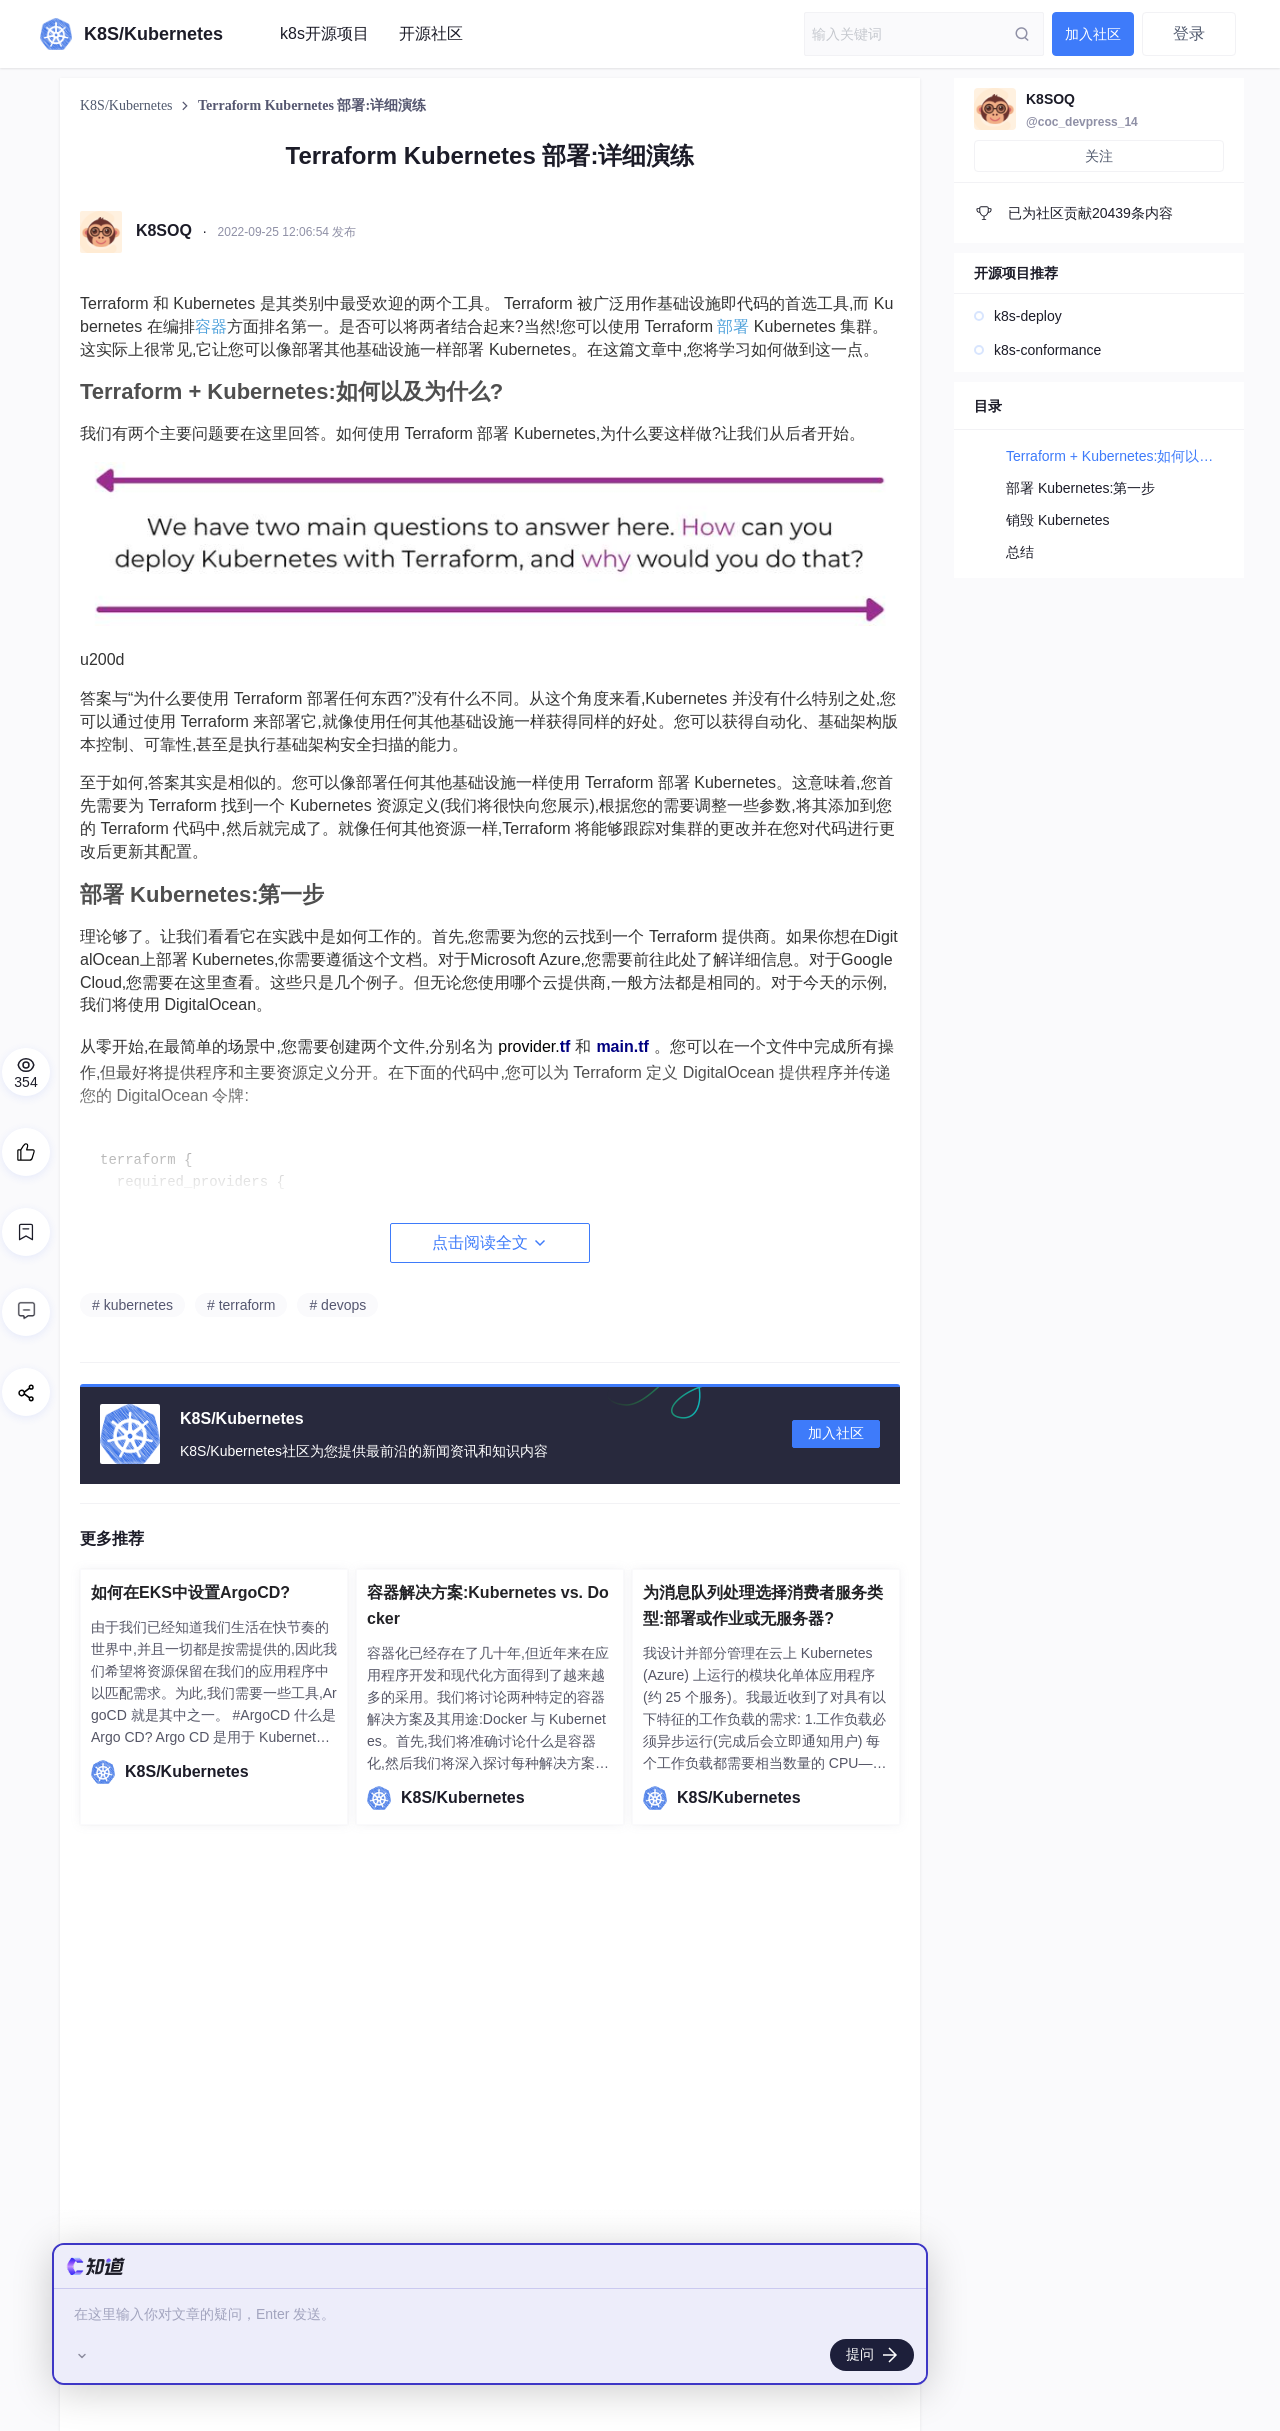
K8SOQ (1050, 99)
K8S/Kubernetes (128, 105)
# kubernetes (132, 1305)
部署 (733, 326)
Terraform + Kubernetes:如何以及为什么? (1134, 456)
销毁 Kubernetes (1058, 520)
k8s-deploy (1028, 316)
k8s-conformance (1047, 350)
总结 (1020, 552)
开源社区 (431, 33)
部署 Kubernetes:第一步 (1080, 488)
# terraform (241, 1305)
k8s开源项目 (324, 33)
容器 (211, 326)
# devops (337, 1305)
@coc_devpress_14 (1082, 122)
